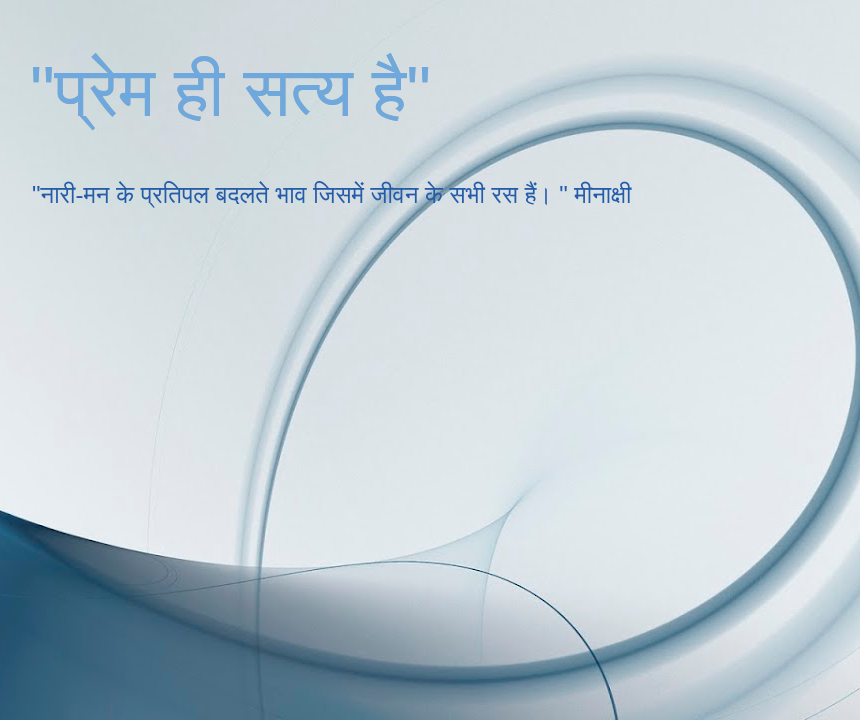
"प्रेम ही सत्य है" (230, 92)
